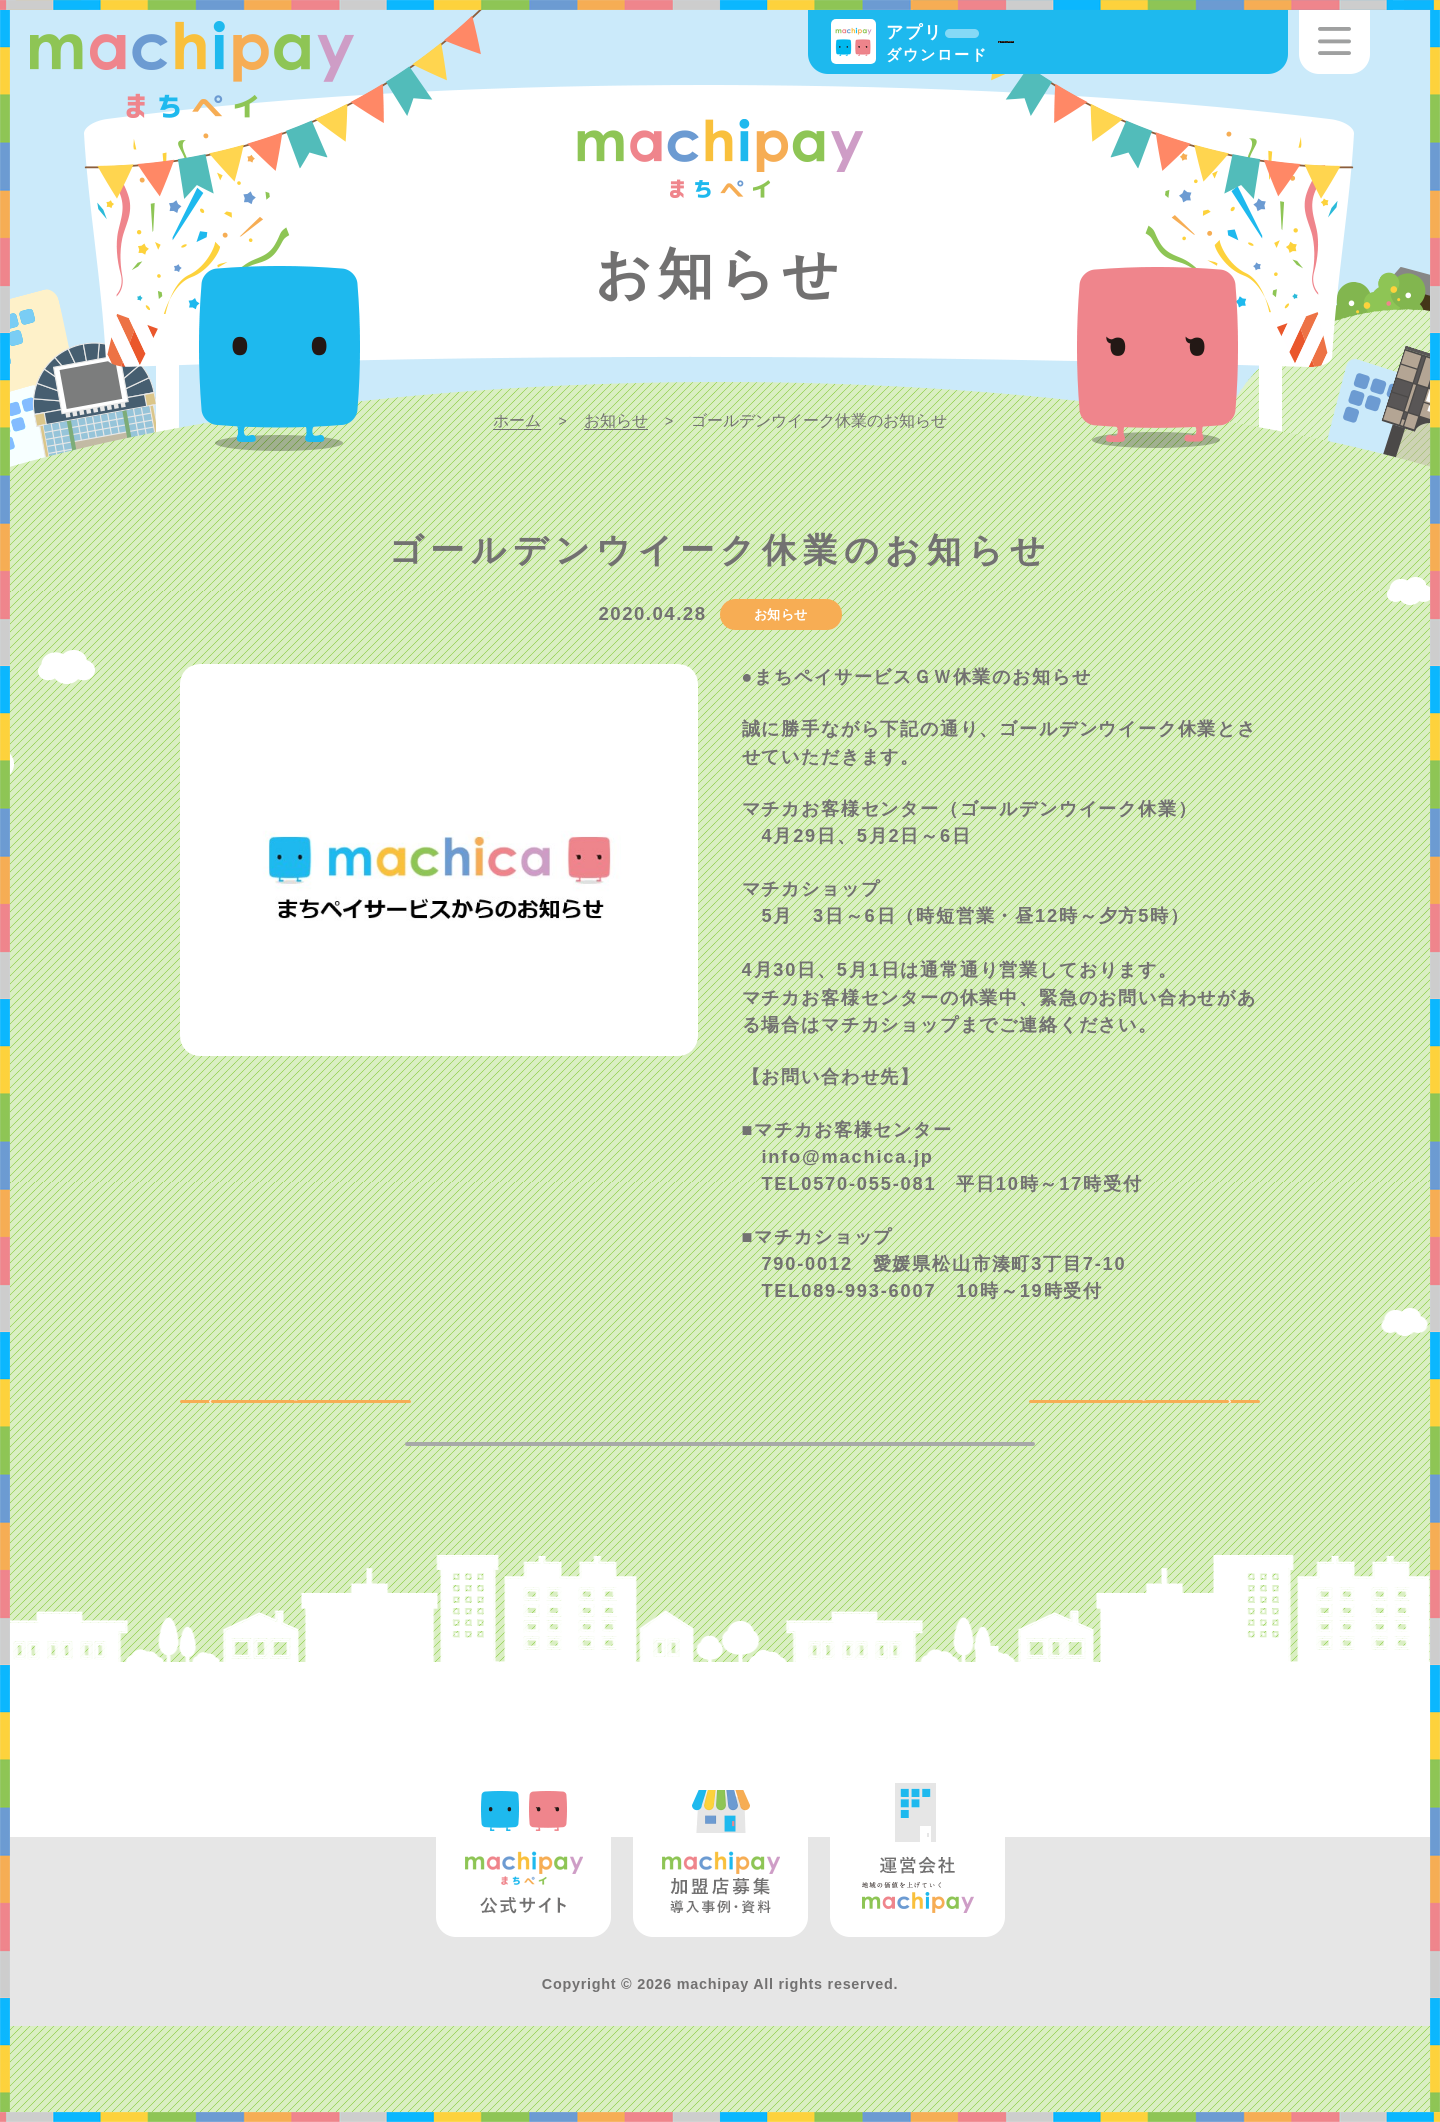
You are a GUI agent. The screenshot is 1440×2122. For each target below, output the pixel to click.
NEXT (1190, 1418)
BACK (248, 1418)
